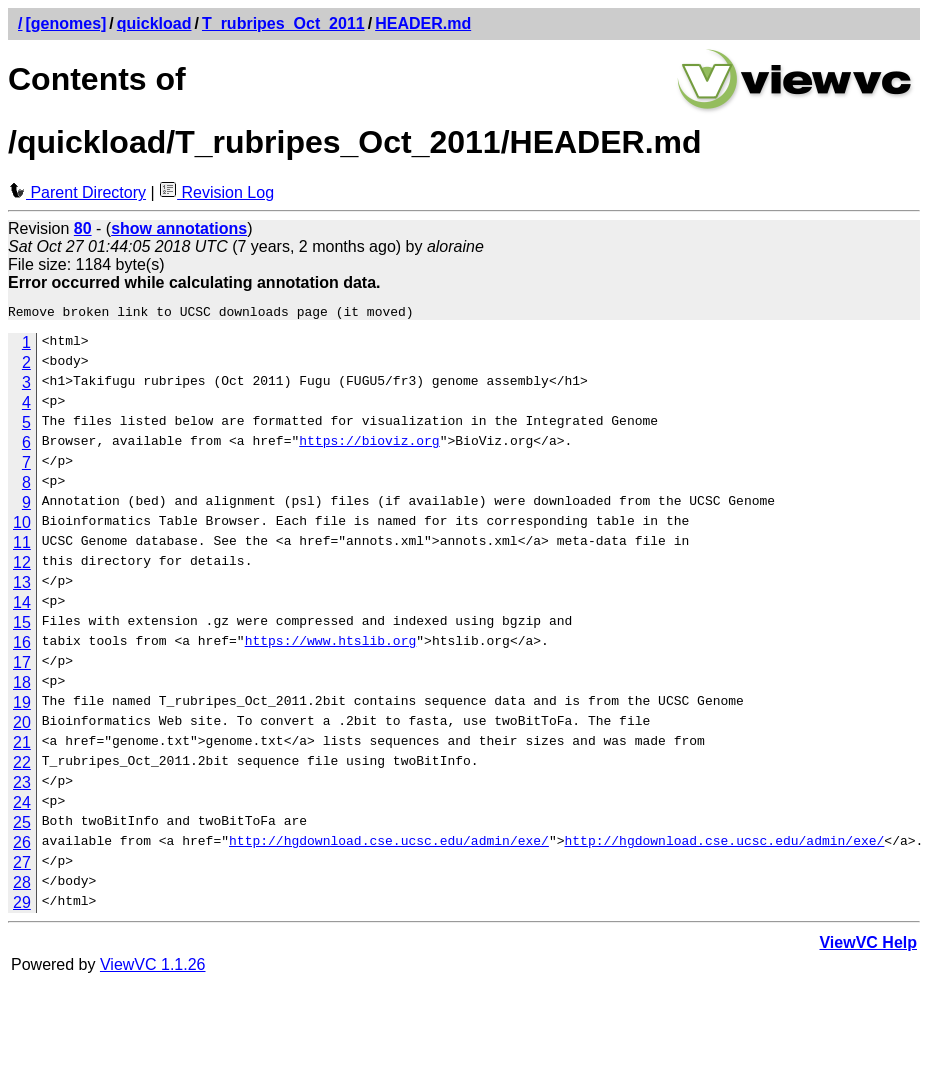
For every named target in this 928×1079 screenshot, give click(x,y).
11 (22, 545)
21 (22, 745)
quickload (154, 23)
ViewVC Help (868, 945)
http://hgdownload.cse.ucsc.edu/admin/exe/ (389, 846)
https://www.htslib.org (331, 646)
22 (22, 765)
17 (22, 665)
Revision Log (216, 192)
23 (22, 785)
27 (22, 865)
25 (22, 825)
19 (22, 705)
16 (22, 645)
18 (22, 685)
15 (22, 625)
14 (22, 605)
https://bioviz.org (369, 446)
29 (22, 905)
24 (22, 805)
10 (22, 525)
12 (22, 565)
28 (22, 885)
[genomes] (65, 23)
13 (22, 585)
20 (22, 725)
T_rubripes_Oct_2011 (283, 23)
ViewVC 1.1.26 (153, 967)
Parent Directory (77, 192)
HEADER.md (423, 23)
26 (22, 845)
